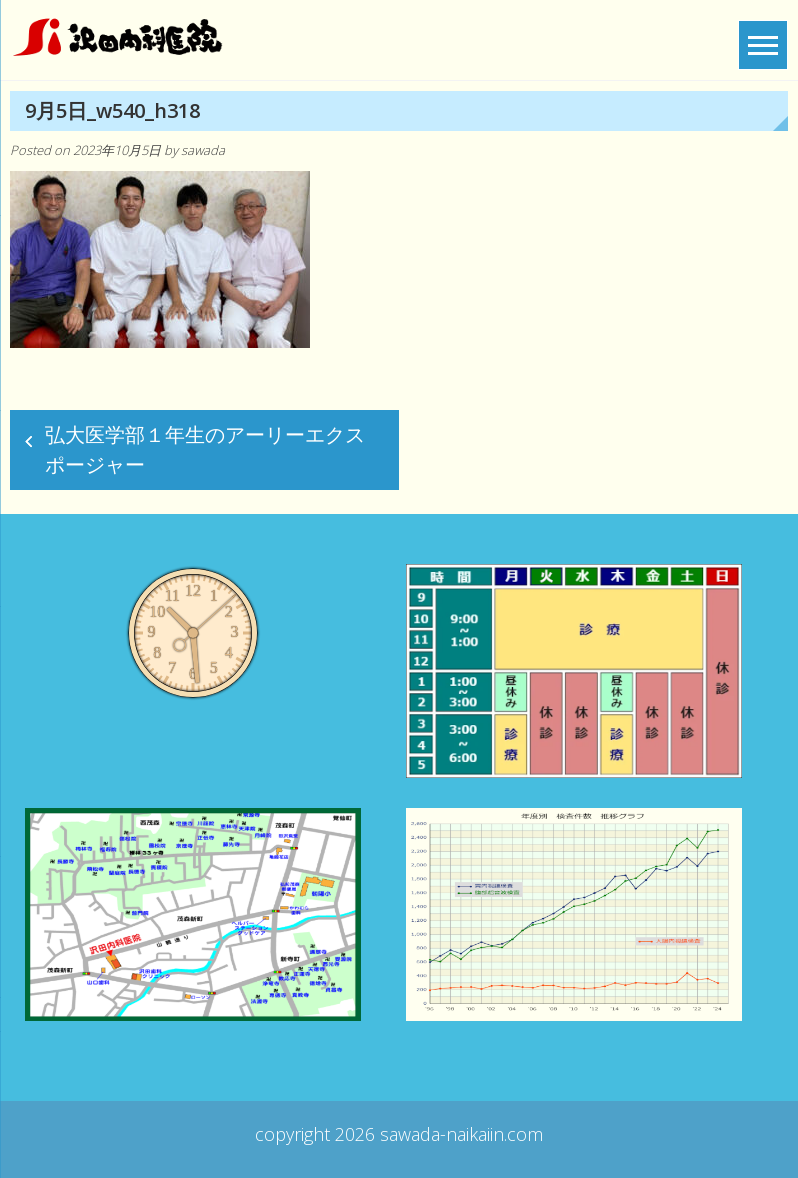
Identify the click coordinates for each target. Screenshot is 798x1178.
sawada (203, 150)
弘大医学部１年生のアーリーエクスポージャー (205, 449)
